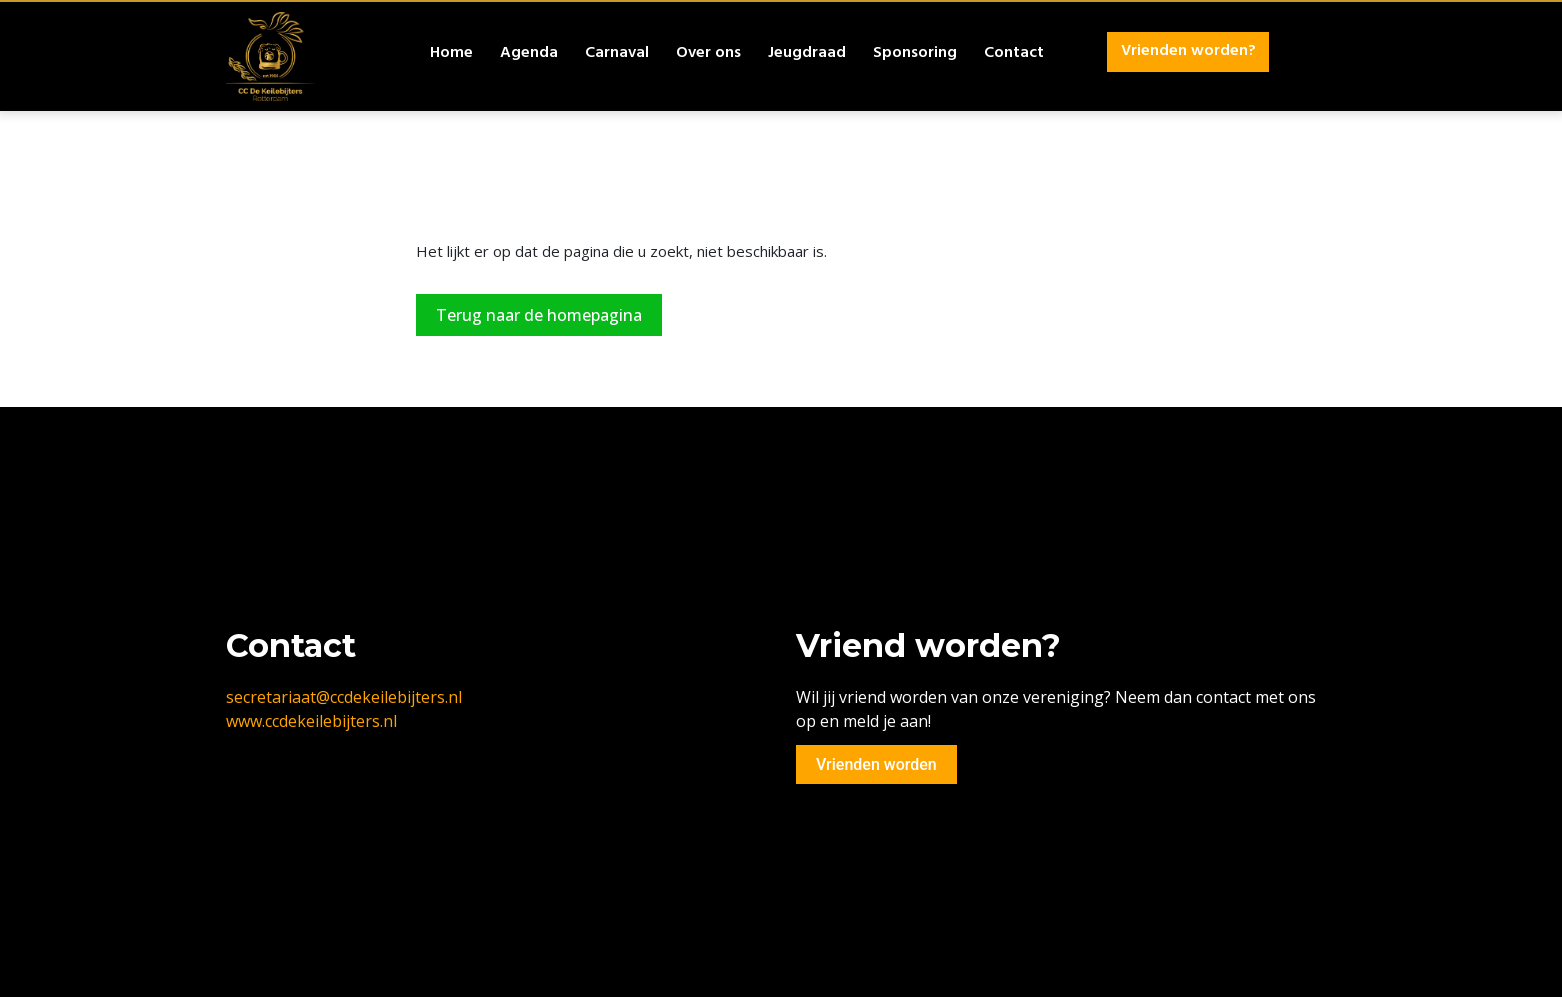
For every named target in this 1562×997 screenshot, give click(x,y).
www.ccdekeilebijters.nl (311, 721)
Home (451, 54)
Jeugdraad (807, 54)
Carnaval (617, 54)
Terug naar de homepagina (539, 315)
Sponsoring (915, 54)
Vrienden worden (876, 764)
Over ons (708, 54)
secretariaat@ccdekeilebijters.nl (344, 697)
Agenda (529, 54)
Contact (1014, 54)
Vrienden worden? (1188, 52)
